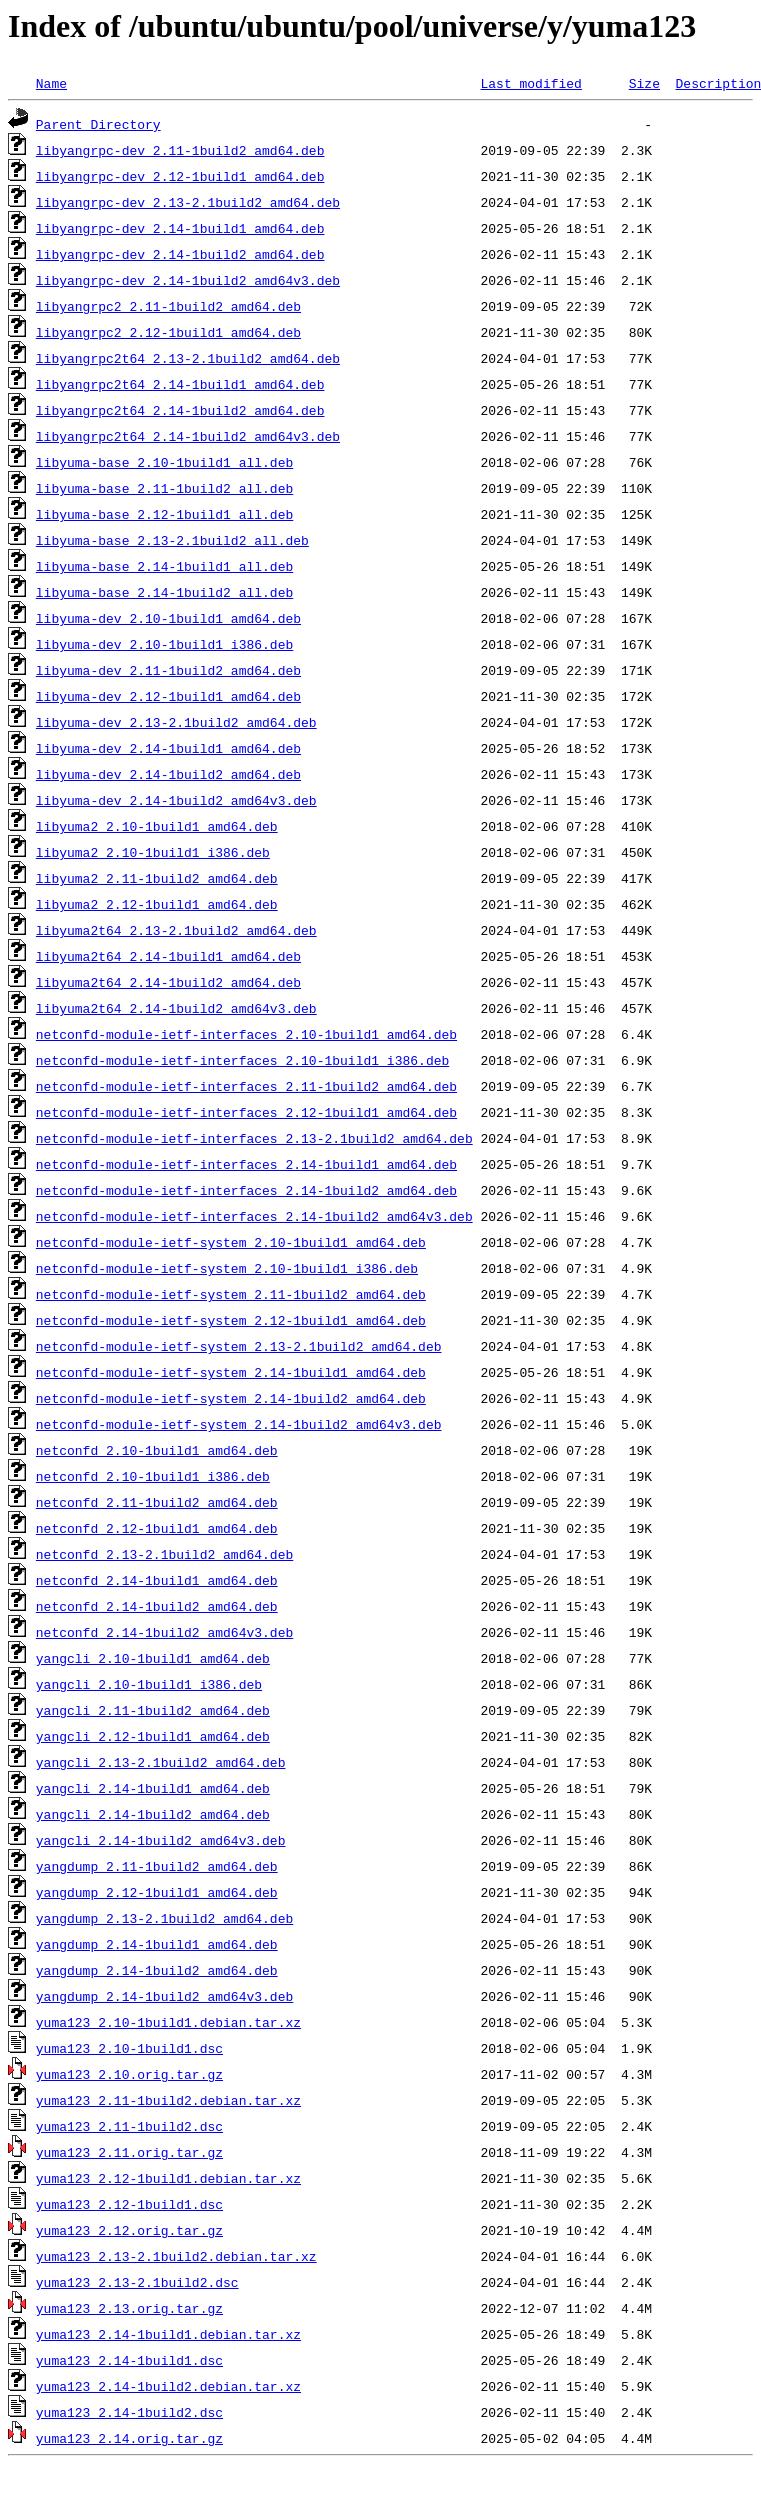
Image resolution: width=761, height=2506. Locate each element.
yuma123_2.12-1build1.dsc (129, 2204)
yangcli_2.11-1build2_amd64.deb (153, 1710)
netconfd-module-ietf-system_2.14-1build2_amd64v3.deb (239, 1424)
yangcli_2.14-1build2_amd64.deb (153, 1814)
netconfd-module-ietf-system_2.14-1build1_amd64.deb (231, 1372)
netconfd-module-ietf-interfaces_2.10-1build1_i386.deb (242, 1060)
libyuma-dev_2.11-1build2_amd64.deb (168, 670)
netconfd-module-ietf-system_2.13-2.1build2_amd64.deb (239, 1346)
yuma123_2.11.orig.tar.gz (129, 2152)
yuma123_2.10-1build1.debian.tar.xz (168, 2022)
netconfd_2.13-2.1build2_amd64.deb (164, 1554)
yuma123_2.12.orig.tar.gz (129, 2230)
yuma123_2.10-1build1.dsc (129, 2048)
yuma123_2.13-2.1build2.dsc (137, 2282)
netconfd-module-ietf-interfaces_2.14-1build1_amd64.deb (246, 1164)
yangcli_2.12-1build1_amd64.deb (153, 1736)
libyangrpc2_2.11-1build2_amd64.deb (168, 306)
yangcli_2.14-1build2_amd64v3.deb (161, 1840)
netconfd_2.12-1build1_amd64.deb (157, 1528)
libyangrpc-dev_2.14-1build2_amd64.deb (180, 254)
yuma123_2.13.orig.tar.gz (129, 2308)
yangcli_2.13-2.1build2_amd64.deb (161, 1762)
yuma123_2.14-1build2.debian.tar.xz (168, 2386)
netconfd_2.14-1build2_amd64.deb (157, 1606)
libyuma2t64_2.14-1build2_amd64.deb (168, 982)
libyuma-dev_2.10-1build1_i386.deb (164, 644)
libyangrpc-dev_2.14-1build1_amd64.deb (180, 228)
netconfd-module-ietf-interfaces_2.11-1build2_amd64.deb (246, 1086)
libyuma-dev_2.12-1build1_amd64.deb (168, 696)
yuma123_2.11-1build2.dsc (129, 2126)
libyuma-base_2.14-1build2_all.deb (164, 592)
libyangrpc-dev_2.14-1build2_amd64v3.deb (188, 280)
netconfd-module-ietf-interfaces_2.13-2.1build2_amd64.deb (254, 1138)
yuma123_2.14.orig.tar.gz (129, 2438)
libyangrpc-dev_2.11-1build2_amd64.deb (180, 150)
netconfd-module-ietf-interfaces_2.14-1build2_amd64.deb (246, 1190)
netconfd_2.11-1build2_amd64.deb (157, 1502)
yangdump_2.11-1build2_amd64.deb (157, 1866)
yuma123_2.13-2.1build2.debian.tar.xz (176, 2256)
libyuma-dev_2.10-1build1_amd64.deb (168, 618)
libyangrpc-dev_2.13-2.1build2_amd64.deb (188, 202)
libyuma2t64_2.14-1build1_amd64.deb (168, 956)
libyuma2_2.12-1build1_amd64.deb (157, 904)
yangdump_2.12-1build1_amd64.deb (157, 1892)
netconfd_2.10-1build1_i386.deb (153, 1476)
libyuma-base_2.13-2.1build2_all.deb (172, 540)
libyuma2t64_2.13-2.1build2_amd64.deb (176, 930)
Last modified (530, 83)
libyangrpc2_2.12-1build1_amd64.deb (168, 332)
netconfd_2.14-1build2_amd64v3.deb (164, 1632)
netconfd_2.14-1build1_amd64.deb (157, 1580)
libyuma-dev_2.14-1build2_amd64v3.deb (176, 800)
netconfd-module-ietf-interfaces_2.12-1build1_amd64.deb (246, 1112)
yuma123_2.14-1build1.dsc (129, 2360)
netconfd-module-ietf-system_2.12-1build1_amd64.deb (231, 1320)
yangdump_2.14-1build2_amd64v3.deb (164, 1996)
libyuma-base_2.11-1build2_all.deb (164, 488)
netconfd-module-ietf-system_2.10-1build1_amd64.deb (231, 1242)
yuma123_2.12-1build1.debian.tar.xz (168, 2178)
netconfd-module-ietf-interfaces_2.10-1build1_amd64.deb (246, 1034)
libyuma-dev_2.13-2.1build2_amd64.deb (176, 722)
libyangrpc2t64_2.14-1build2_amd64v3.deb (188, 436)
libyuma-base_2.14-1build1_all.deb (164, 566)
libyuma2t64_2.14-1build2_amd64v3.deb (176, 1008)
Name (51, 83)
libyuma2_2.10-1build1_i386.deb (153, 852)
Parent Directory (98, 124)
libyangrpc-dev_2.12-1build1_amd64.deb (180, 176)
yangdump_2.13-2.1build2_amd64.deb (164, 1918)
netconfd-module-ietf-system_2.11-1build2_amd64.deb (231, 1294)
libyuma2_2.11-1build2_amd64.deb (157, 878)
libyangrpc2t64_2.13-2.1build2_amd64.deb (188, 358)
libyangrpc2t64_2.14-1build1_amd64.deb (180, 384)
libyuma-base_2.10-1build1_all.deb (164, 462)
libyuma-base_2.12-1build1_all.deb (164, 514)
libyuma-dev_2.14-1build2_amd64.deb (168, 774)
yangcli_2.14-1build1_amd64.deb (153, 1788)
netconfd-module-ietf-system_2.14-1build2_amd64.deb (231, 1398)
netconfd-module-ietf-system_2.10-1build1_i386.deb (227, 1268)
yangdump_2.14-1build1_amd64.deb (157, 1944)
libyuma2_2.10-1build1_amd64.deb (157, 826)
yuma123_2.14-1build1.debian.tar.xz (168, 2334)
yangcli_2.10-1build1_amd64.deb (153, 1658)
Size (644, 83)
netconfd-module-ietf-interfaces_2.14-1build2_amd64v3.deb (254, 1216)
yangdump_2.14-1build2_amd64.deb (157, 1970)
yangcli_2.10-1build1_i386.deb (149, 1684)
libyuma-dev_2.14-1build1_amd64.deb (168, 748)
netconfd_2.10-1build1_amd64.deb (157, 1450)
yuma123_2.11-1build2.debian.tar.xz (168, 2100)
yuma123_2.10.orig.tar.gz (129, 2074)
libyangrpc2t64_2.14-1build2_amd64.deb (180, 410)
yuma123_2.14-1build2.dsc (129, 2412)
